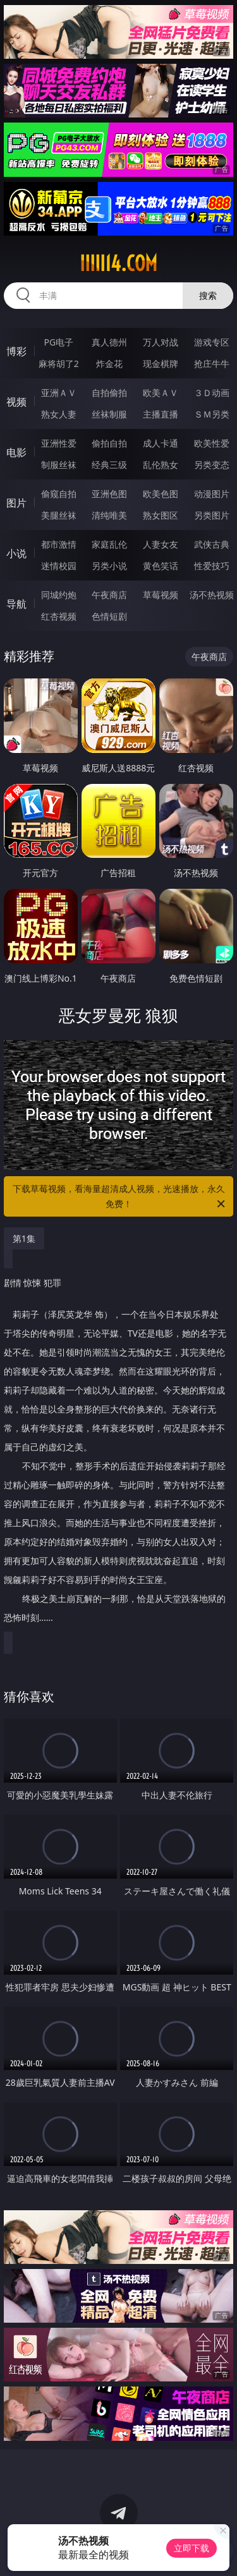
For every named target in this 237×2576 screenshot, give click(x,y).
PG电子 (58, 342)
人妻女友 (160, 544)
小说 (16, 553)
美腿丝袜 (58, 515)
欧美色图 (160, 494)
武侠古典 (211, 544)
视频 (16, 402)
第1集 (24, 1238)
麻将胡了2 (59, 364)
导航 (16, 604)
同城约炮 (58, 595)
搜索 (208, 295)
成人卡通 (160, 443)
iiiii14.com (118, 263)
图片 (16, 503)
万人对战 (160, 342)
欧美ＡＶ (160, 393)
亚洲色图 (109, 494)
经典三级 (109, 465)
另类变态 (211, 465)
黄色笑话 (160, 566)
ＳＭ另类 (211, 414)
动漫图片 (211, 494)
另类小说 (109, 566)
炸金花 (109, 364)
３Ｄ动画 (211, 393)
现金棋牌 (160, 364)
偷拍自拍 (109, 443)
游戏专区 (211, 342)
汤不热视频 (212, 595)
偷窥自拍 (58, 494)
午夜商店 (109, 595)
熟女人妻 (58, 414)
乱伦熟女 (160, 465)
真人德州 (109, 342)
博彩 (16, 351)
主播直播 (160, 414)
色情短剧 (109, 616)
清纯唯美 (109, 515)
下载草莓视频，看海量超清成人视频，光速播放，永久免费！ (120, 1197)
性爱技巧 (211, 566)
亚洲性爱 (58, 443)
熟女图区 (160, 515)
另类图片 (211, 515)
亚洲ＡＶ (58, 393)
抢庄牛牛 (211, 364)
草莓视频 (160, 595)
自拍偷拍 (109, 393)
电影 (16, 452)
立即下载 (191, 2548)
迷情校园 (58, 566)
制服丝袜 (58, 465)
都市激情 (58, 544)
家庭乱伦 (109, 544)
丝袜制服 (109, 414)
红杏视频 (58, 616)
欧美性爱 (211, 443)
